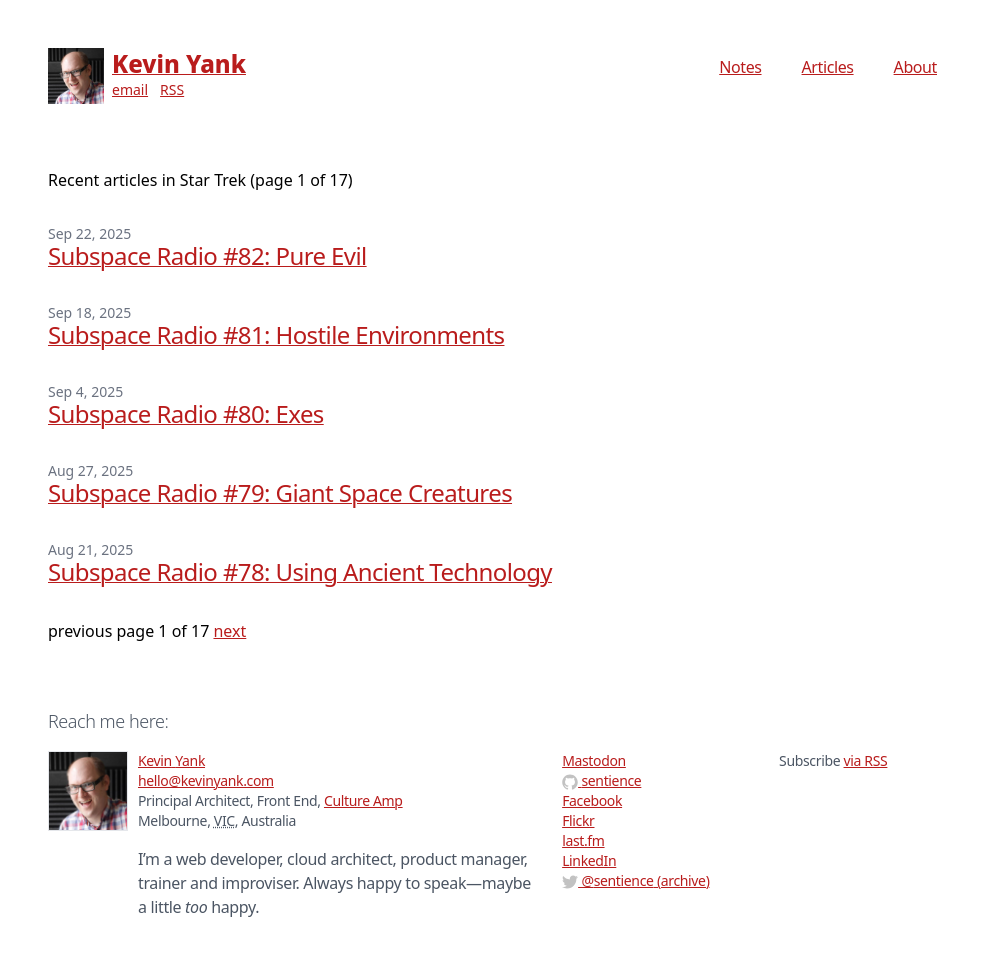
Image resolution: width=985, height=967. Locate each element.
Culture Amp (363, 800)
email (130, 89)
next (229, 631)
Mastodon (594, 760)
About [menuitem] (915, 67)
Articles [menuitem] (828, 67)
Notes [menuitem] (740, 67)
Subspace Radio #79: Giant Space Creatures (280, 492)
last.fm (583, 840)
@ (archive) (635, 880)
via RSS (866, 760)
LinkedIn (589, 860)
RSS (172, 89)
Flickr (578, 820)
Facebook (592, 800)
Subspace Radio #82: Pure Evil (207, 255)
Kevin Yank (179, 63)
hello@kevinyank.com (206, 780)
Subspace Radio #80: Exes (186, 413)
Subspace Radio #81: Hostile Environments (276, 334)
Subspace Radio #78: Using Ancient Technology (300, 571)
